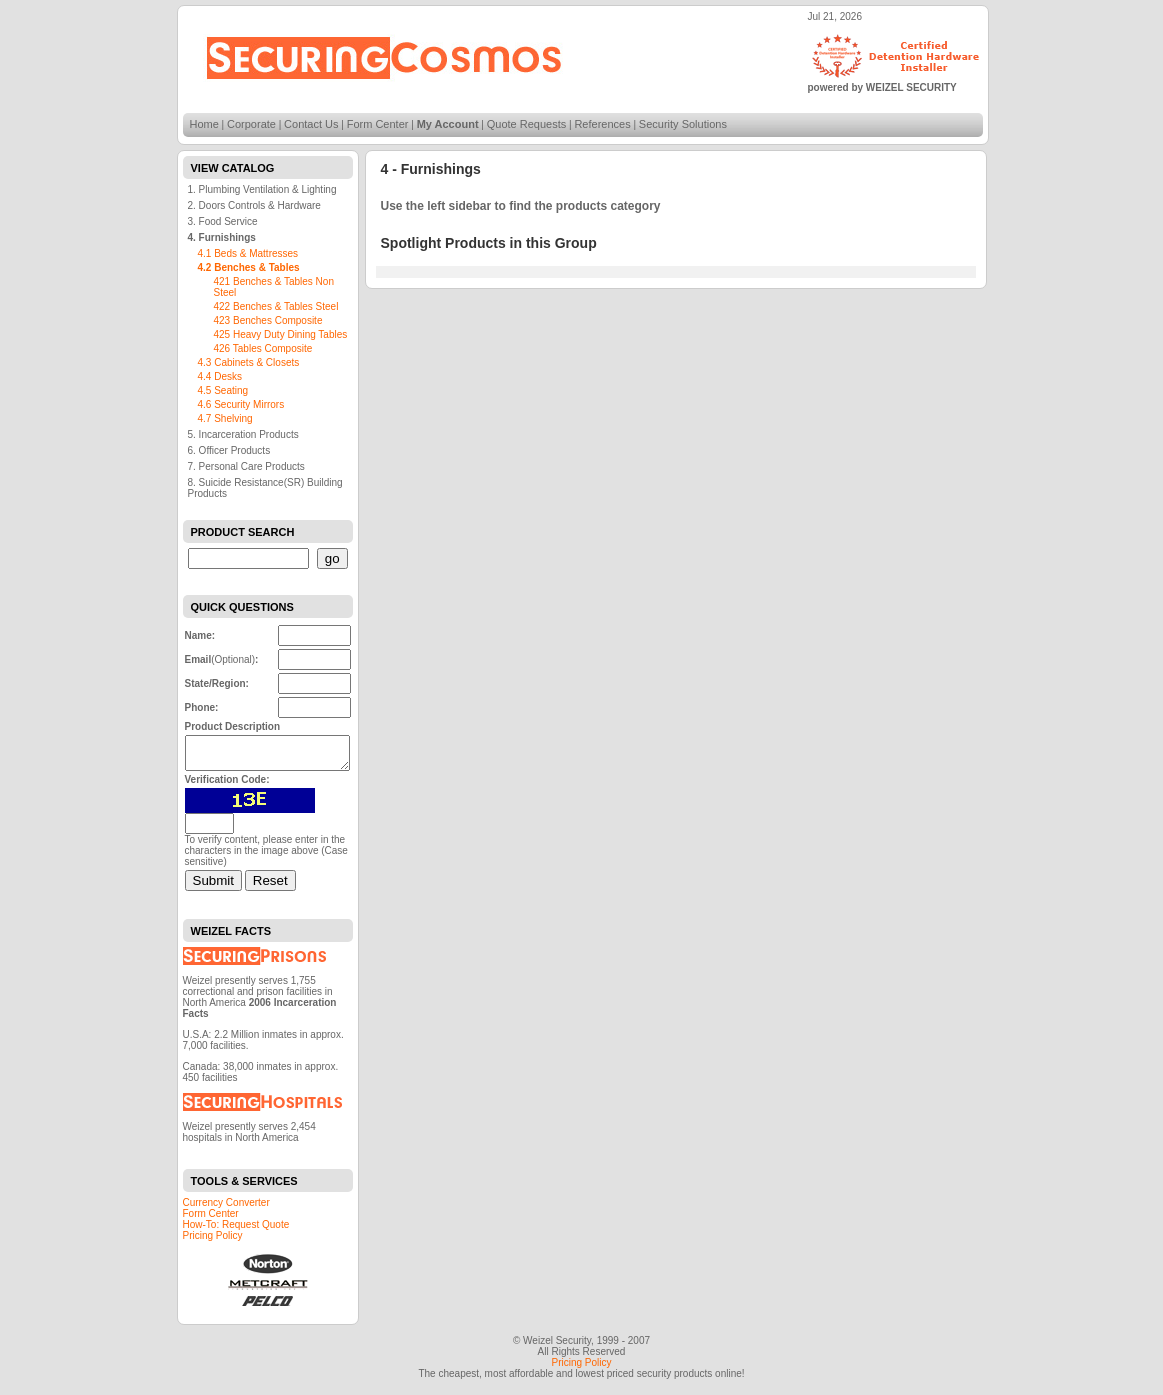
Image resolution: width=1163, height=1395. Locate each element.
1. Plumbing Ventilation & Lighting (262, 189)
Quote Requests (527, 124)
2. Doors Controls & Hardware (254, 205)
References (602, 124)
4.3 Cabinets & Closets (249, 362)
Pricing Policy (213, 1241)
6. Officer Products (229, 450)
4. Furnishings (222, 237)
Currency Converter (226, 1208)
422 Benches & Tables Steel (276, 306)
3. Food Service (223, 221)
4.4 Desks (220, 376)
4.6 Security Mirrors (241, 404)
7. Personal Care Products (246, 466)
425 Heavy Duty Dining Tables (281, 334)
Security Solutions (683, 124)
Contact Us (311, 124)
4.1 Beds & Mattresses (248, 253)
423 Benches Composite (268, 320)
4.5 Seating (223, 390)
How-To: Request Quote (236, 1230)
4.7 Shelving (225, 418)
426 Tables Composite (263, 348)
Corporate (251, 124)
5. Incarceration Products (243, 434)
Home (204, 124)
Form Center (378, 124)
